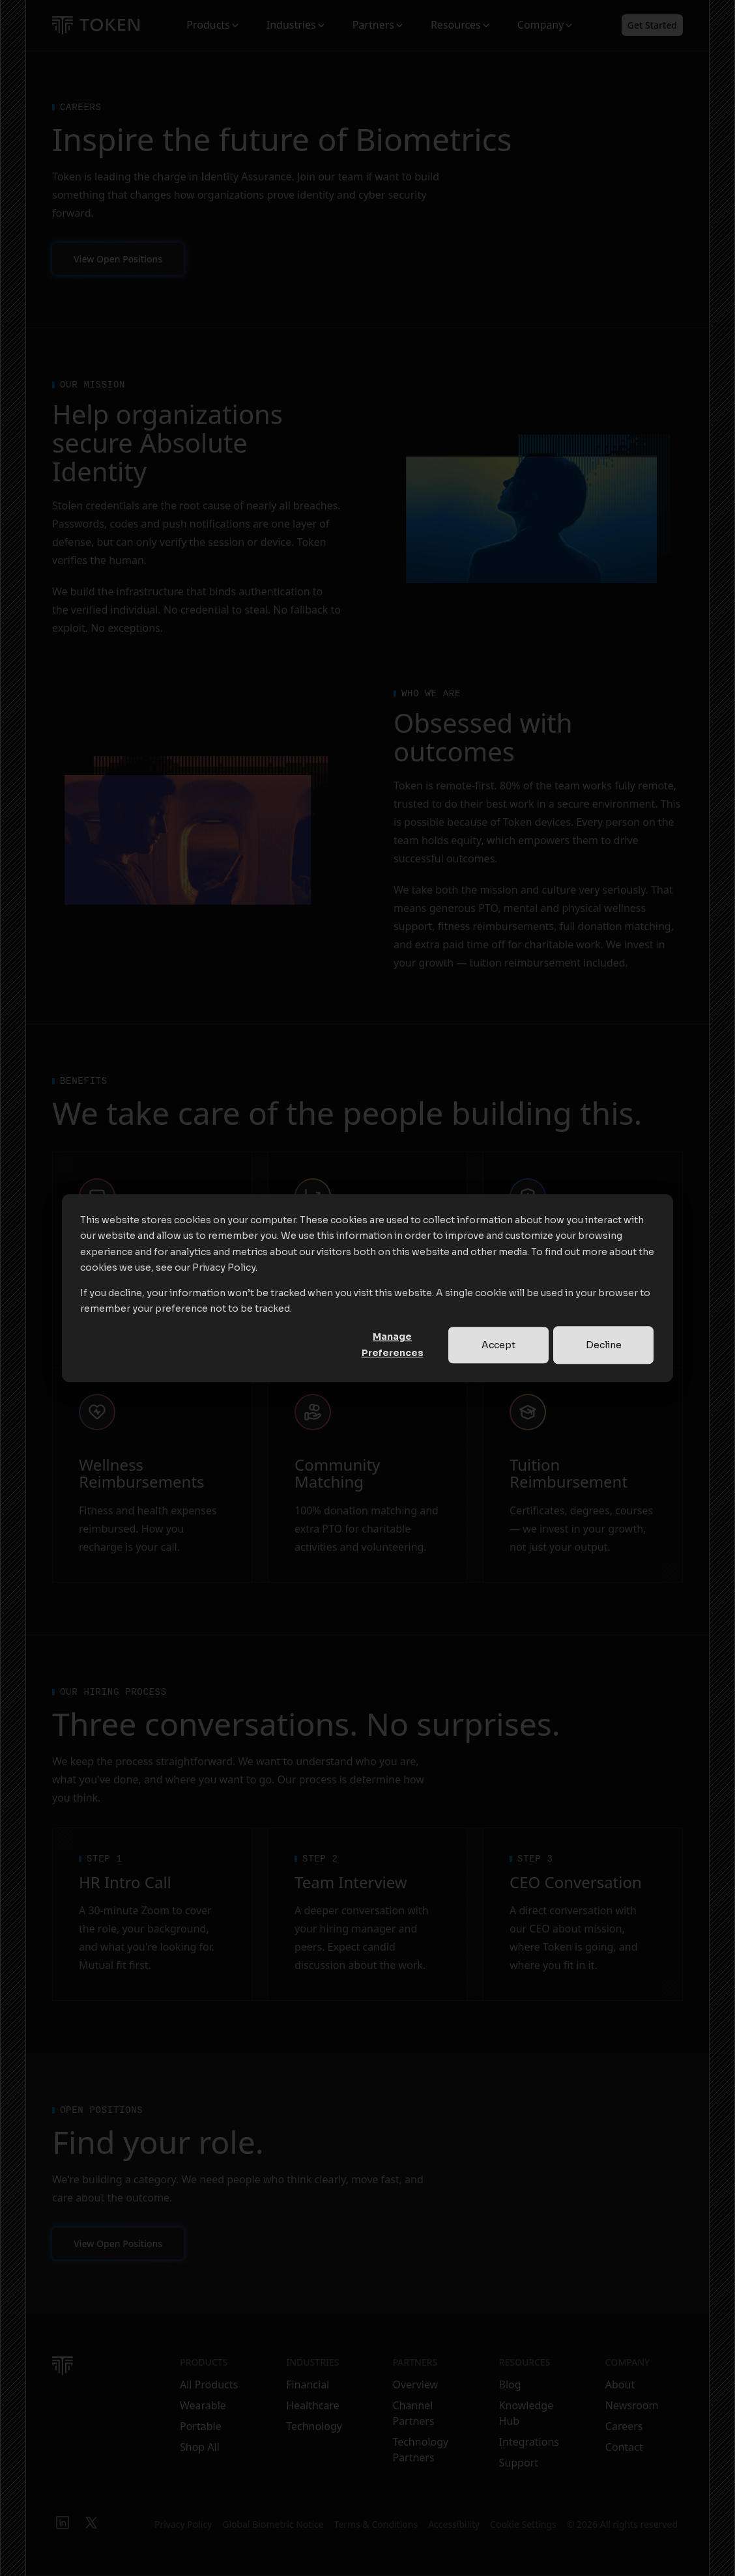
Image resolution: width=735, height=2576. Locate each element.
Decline (604, 1345)
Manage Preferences (393, 1345)
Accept (498, 1345)
